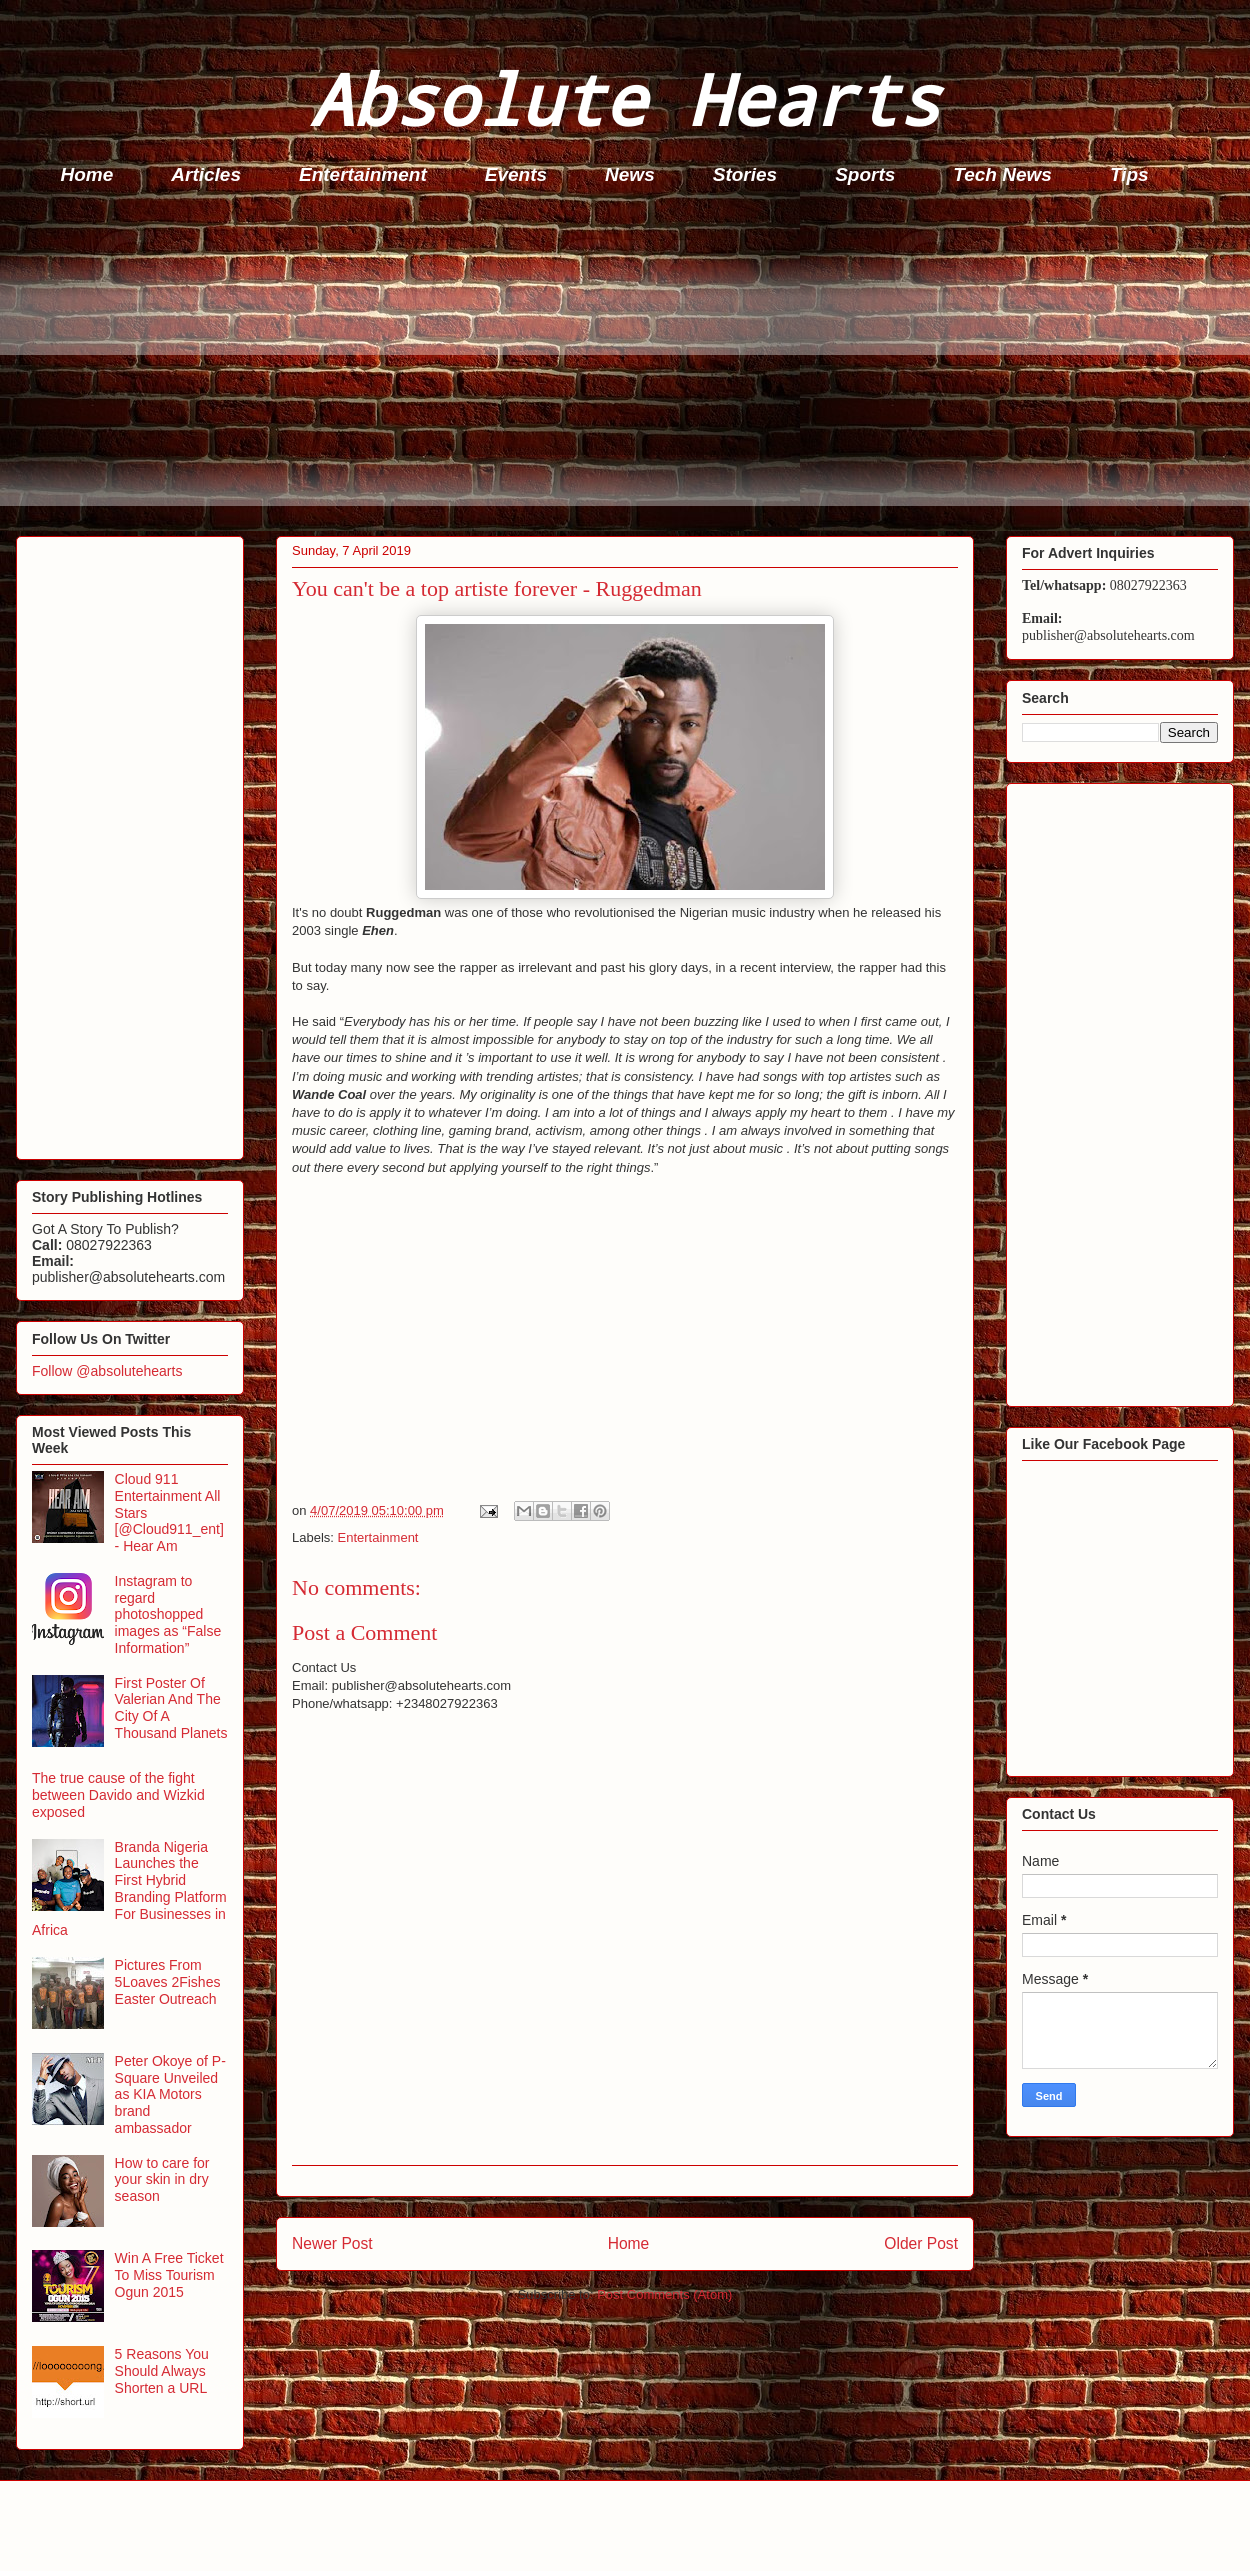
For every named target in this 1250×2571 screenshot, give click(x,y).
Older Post (921, 2243)
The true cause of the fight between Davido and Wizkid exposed (118, 1795)
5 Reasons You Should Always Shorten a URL (162, 2371)
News (630, 174)
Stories (745, 174)
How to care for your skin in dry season (162, 2180)
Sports (865, 174)
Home (87, 174)
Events (516, 174)
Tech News (1002, 174)
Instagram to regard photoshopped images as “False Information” (168, 1614)
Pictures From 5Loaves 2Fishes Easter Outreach (168, 1982)
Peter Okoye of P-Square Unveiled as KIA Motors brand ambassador (170, 2094)
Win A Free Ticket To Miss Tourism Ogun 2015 (169, 2275)
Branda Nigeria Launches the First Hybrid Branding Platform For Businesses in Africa (129, 1889)
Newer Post (332, 2243)
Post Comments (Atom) (664, 2294)
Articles (206, 174)
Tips (1129, 174)
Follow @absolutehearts (107, 1371)
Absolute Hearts (625, 98)
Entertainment (363, 174)
